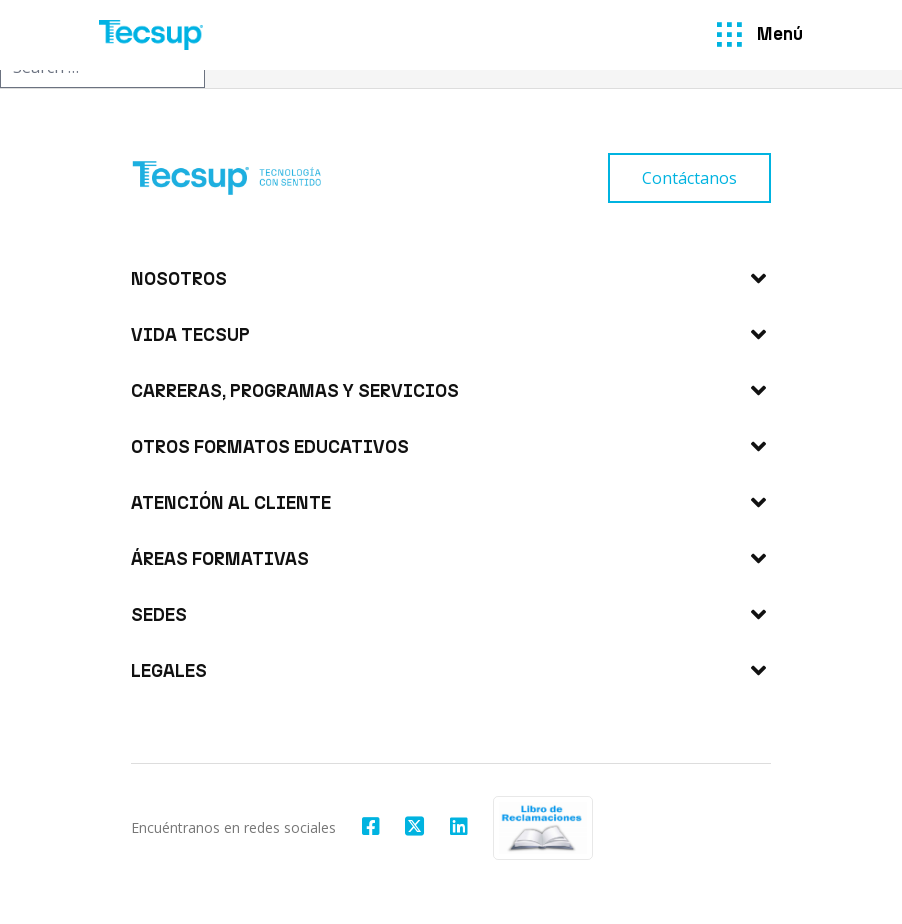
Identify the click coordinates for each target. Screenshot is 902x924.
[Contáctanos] (689, 178)
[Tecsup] (151, 35)
